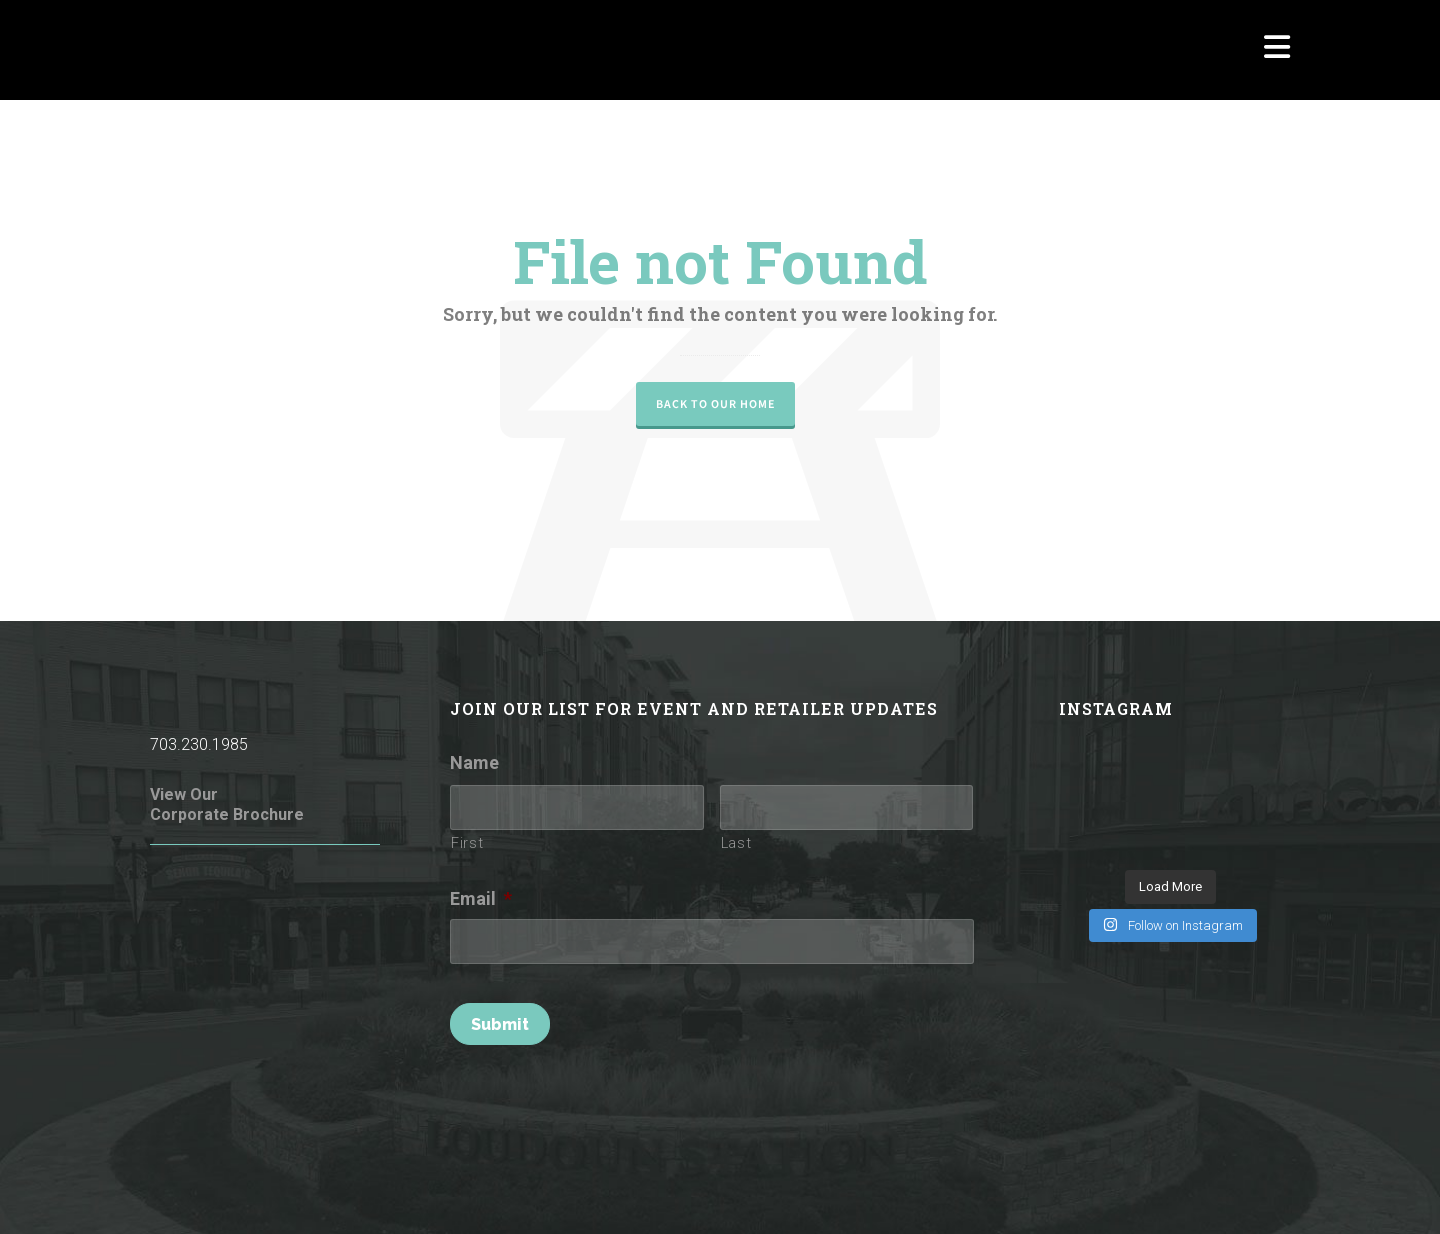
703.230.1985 (199, 744)
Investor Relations (1233, 1191)
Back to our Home (715, 404)
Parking (1136, 1191)
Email (481, 898)
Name (474, 762)
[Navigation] (1277, 50)
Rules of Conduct (408, 1191)
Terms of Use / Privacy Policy (570, 1191)
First (467, 843)
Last (736, 843)
